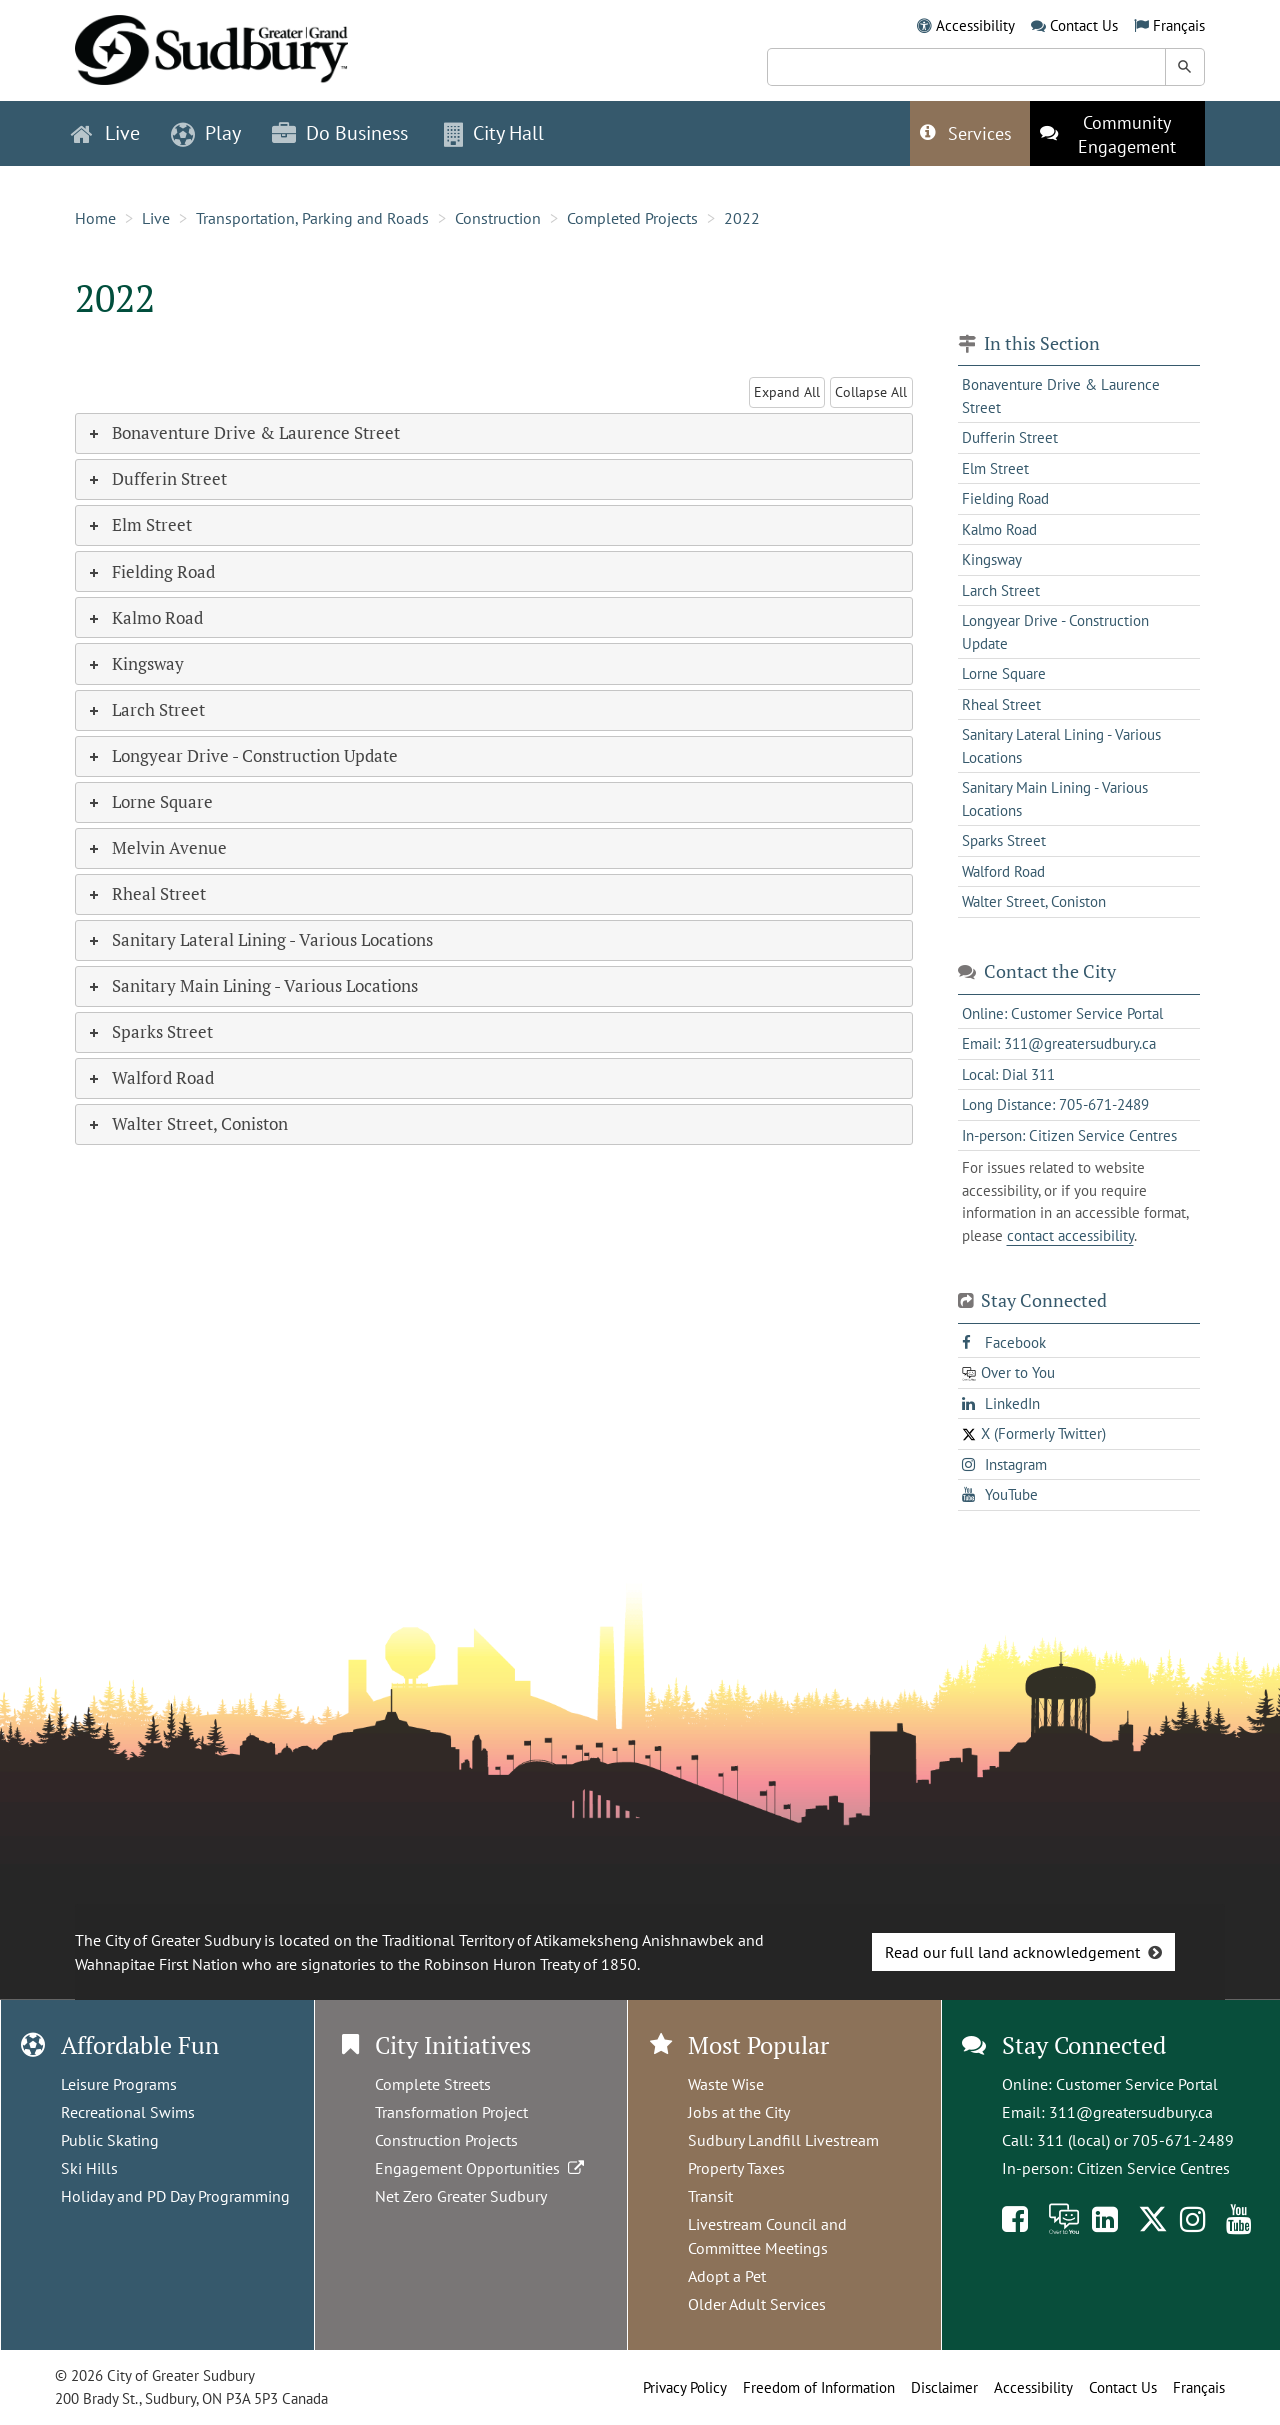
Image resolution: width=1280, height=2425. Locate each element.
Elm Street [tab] (139, 524)
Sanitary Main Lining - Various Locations (1055, 799)
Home (95, 218)
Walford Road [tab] (150, 1077)
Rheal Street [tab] (146, 893)
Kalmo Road (999, 529)
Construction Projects (446, 2140)
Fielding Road (1005, 498)
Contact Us (1084, 25)
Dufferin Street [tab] (156, 478)
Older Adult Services (757, 2304)
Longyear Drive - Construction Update (1055, 632)
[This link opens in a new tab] (1117, 133)
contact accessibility (1070, 1235)
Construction (498, 218)
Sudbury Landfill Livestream (783, 2140)
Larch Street (1001, 590)
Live (156, 218)
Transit (710, 2196)
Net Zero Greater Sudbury (461, 2196)
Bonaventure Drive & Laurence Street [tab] (243, 432)
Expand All (787, 392)
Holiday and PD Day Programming (175, 2196)
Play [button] (206, 133)
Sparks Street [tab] (149, 1031)
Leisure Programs (119, 2084)
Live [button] (105, 133)
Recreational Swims (128, 2112)
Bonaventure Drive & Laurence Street (1061, 396)
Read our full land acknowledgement (1012, 1952)
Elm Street (995, 468)
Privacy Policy (685, 2387)
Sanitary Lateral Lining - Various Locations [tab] (259, 939)
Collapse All (871, 392)
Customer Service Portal (1137, 2084)
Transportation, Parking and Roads (312, 218)
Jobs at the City (739, 2112)
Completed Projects (632, 218)
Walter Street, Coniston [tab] (187, 1123)
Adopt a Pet (727, 2276)
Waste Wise (726, 2084)
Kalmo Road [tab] (144, 617)
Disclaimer (944, 2387)
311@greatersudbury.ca (1131, 2112)
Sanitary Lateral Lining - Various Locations (1061, 746)
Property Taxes (736, 2168)
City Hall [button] (494, 133)
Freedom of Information (819, 2387)
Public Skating (110, 2140)
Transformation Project (451, 2112)
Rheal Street (1001, 704)
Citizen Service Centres (1153, 2168)
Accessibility (975, 25)
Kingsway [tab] (135, 663)
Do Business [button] (340, 133)
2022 (742, 218)
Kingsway (992, 559)
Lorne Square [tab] (149, 801)
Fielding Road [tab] (150, 571)
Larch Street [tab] (145, 709)
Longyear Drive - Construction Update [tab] (242, 755)
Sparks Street (1004, 840)
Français (1179, 25)
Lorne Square (1004, 673)
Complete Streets (433, 2084)
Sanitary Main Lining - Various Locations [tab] (252, 985)
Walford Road (1003, 871)
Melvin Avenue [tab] (156, 847)
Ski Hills (89, 2168)
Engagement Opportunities (481, 2168)
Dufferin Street (1010, 437)
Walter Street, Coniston (1034, 901)
